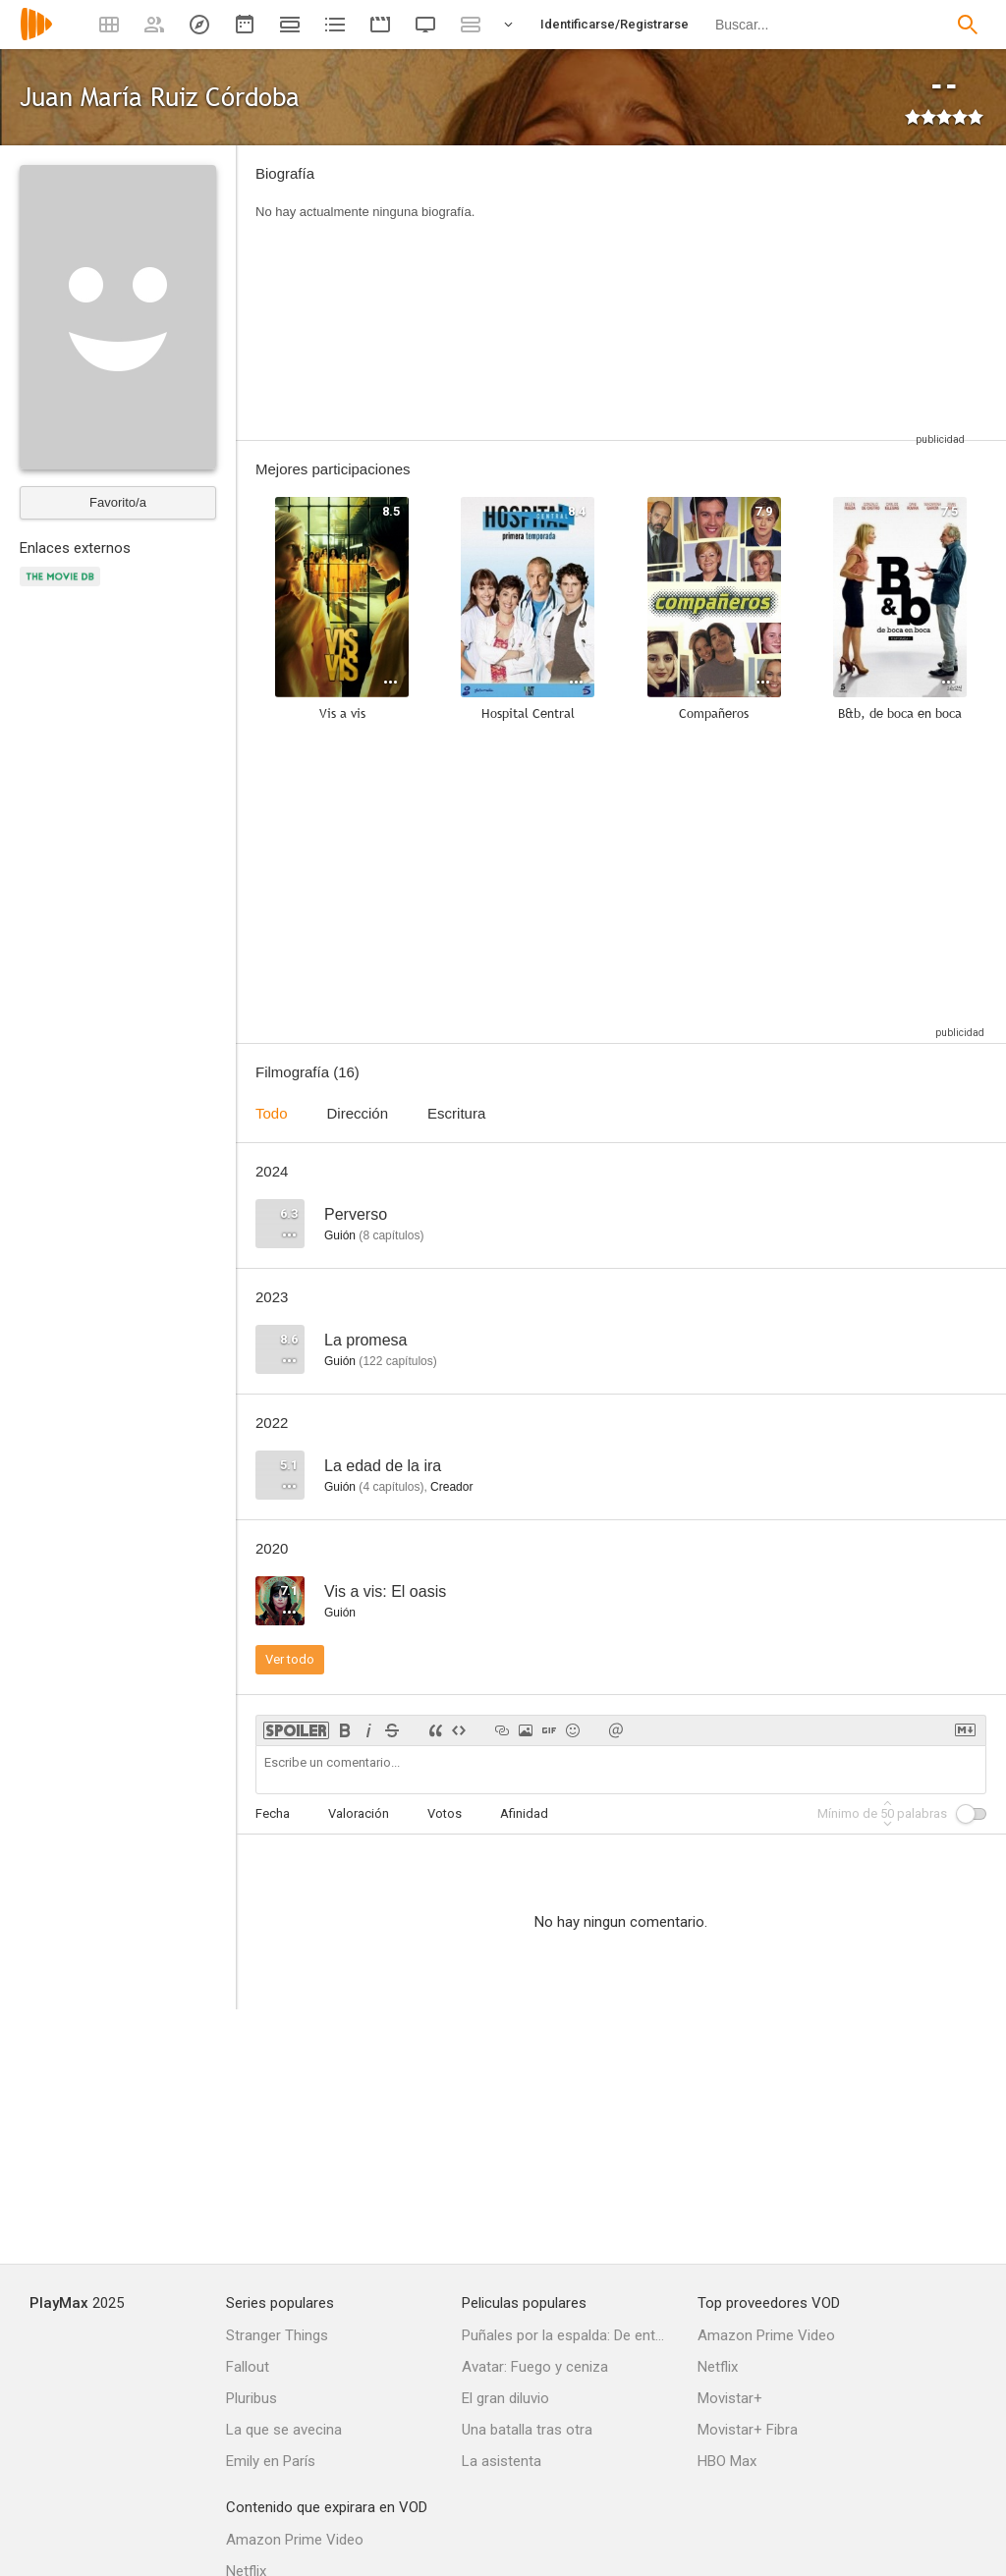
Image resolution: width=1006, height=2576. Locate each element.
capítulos (391, 1235)
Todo (271, 1113)
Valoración (358, 1813)
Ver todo (289, 1659)
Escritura (456, 1113)
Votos (444, 1813)
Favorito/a (117, 502)
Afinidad (524, 1813)
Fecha (272, 1813)
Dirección (358, 1113)
